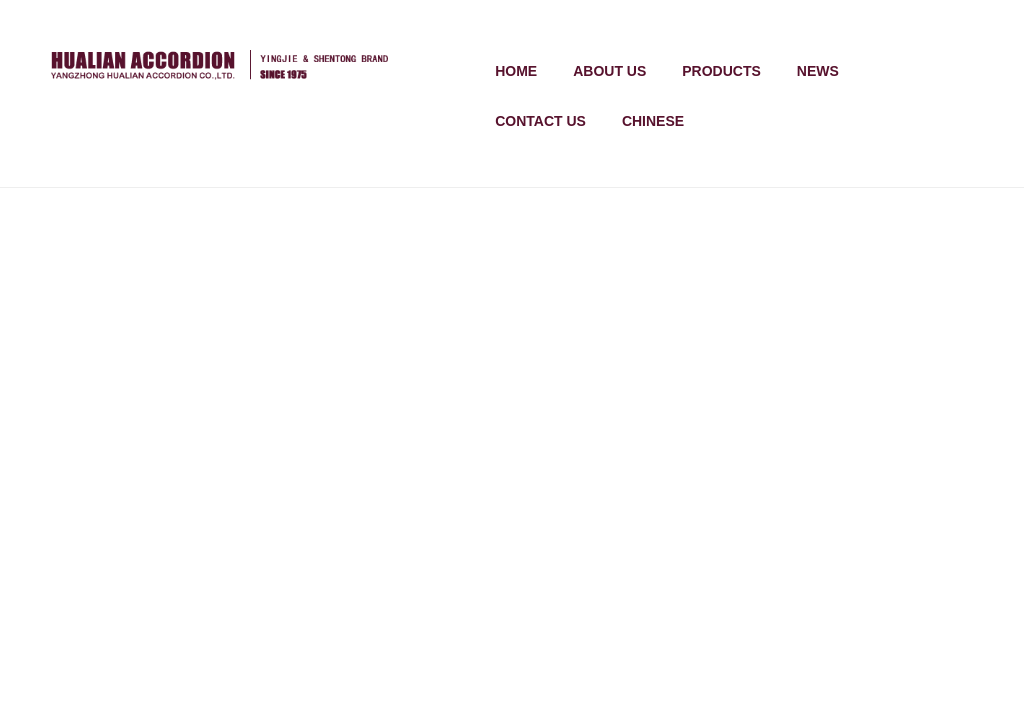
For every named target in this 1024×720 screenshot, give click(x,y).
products (721, 71)
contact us (540, 121)
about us (609, 71)
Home (516, 71)
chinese (653, 121)
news (818, 71)
